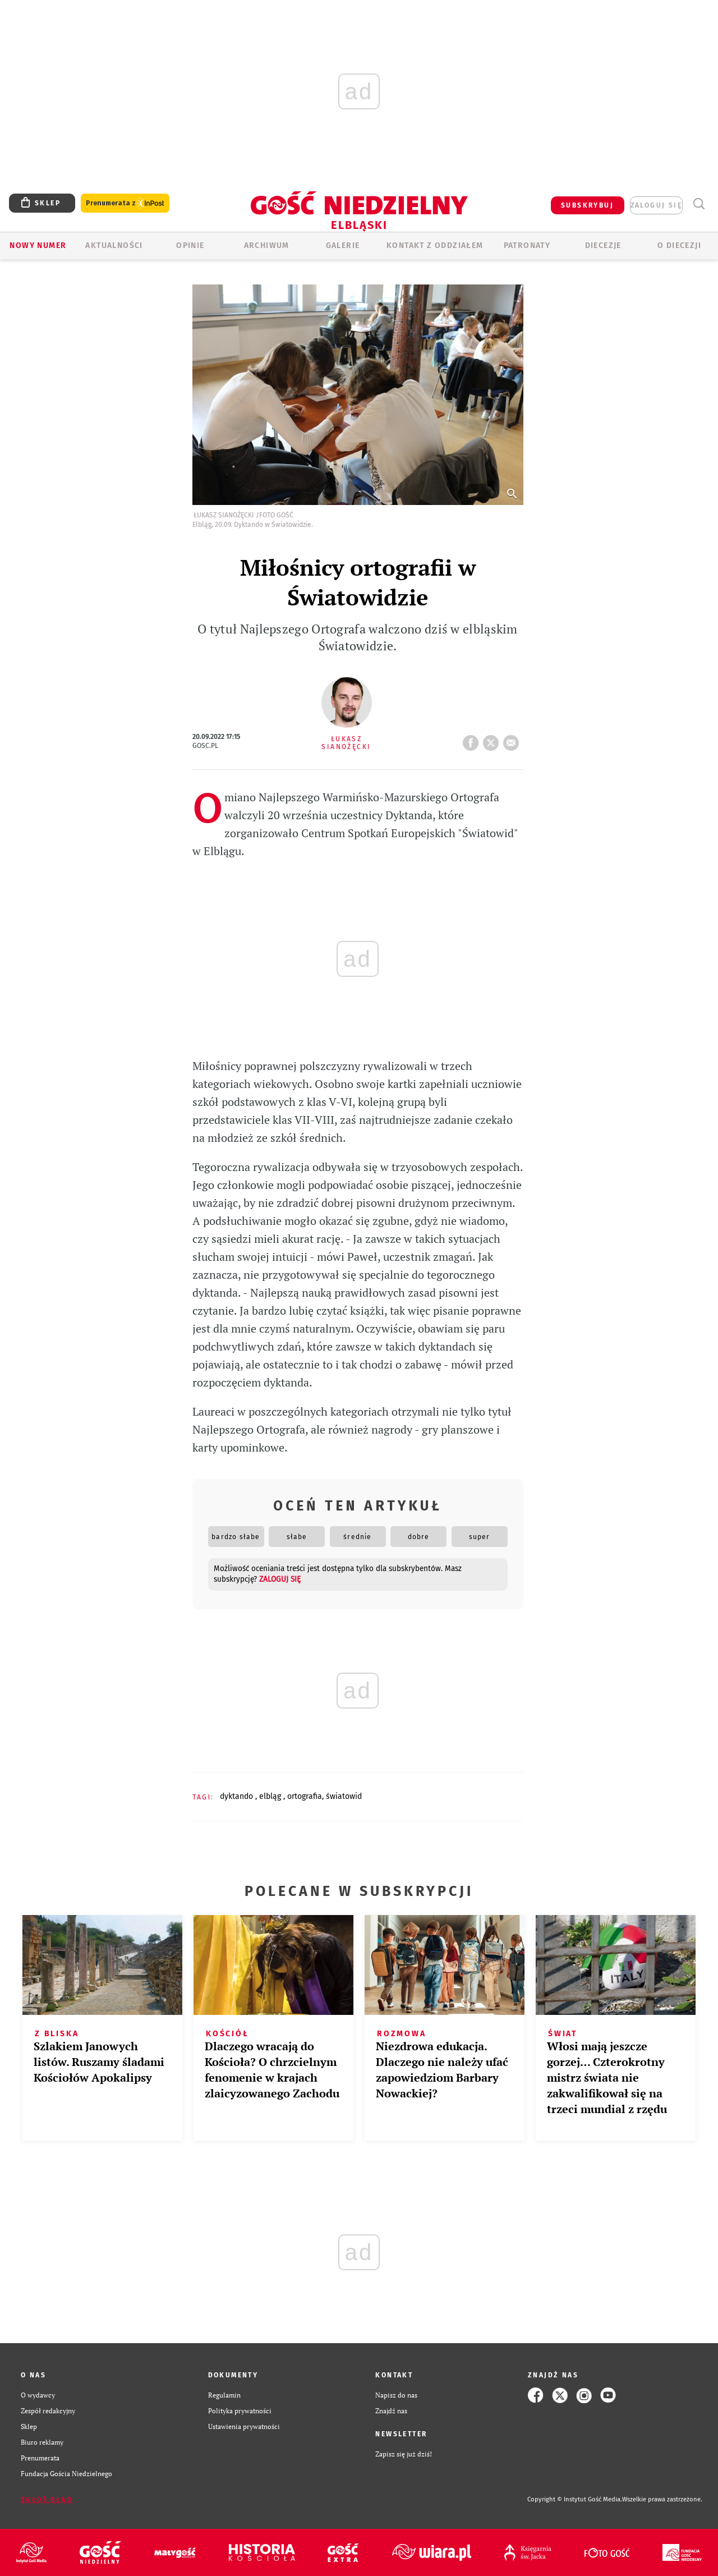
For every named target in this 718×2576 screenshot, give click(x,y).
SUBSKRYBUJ (587, 205)
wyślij (513, 739)
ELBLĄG (271, 1796)
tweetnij (493, 739)
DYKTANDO (237, 1796)
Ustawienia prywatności (244, 2426)
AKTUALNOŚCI (113, 245)
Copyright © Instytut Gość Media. (574, 2499)
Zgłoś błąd (46, 2500)
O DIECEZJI (679, 245)
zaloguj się (656, 205)
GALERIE (343, 245)
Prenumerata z (125, 203)
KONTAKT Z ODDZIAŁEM (435, 245)
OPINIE (190, 245)
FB (473, 739)
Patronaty (527, 245)
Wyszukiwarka (698, 204)
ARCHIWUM (266, 245)
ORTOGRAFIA (304, 1796)
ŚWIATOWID (344, 1796)
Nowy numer (38, 245)
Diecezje (603, 245)
